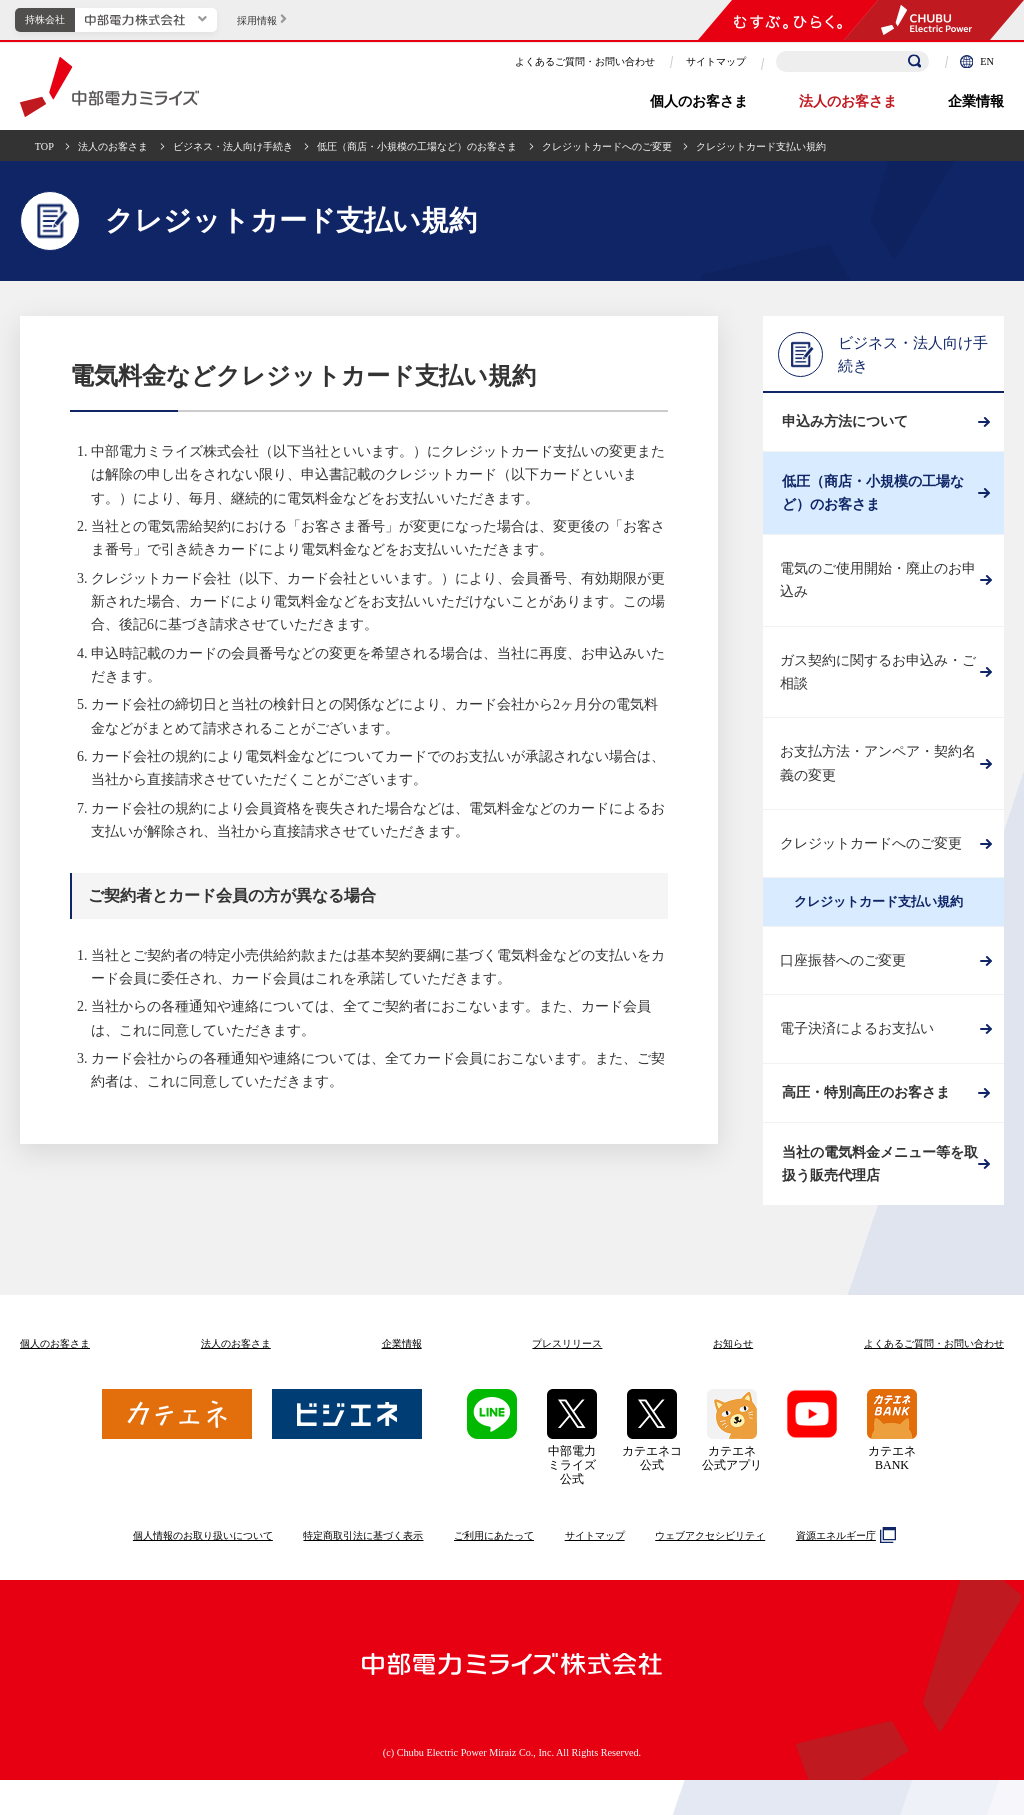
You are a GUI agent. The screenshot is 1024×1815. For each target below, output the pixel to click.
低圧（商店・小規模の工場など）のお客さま (417, 146)
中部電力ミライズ (109, 87)
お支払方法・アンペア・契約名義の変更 (878, 781)
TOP (44, 146)
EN (977, 61)
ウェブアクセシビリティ (710, 1570)
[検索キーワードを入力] (852, 61)
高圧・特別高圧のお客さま (864, 1114)
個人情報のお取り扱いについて (203, 1570)
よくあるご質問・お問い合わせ (585, 61)
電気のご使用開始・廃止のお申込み (878, 598)
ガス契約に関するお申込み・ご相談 (878, 689)
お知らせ (733, 1378)
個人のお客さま (699, 101)
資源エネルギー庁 (843, 1570)
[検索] (915, 62)
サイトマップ (716, 61)
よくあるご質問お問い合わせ (934, 1378)
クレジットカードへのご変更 (607, 146)
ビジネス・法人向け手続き (233, 146)
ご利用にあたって (494, 1570)
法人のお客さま (848, 101)
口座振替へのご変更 (843, 978)
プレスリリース (567, 1378)
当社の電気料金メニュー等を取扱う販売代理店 (878, 1195)
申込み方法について (843, 426)
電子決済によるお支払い (857, 1046)
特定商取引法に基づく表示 (363, 1570)
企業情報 (976, 101)
